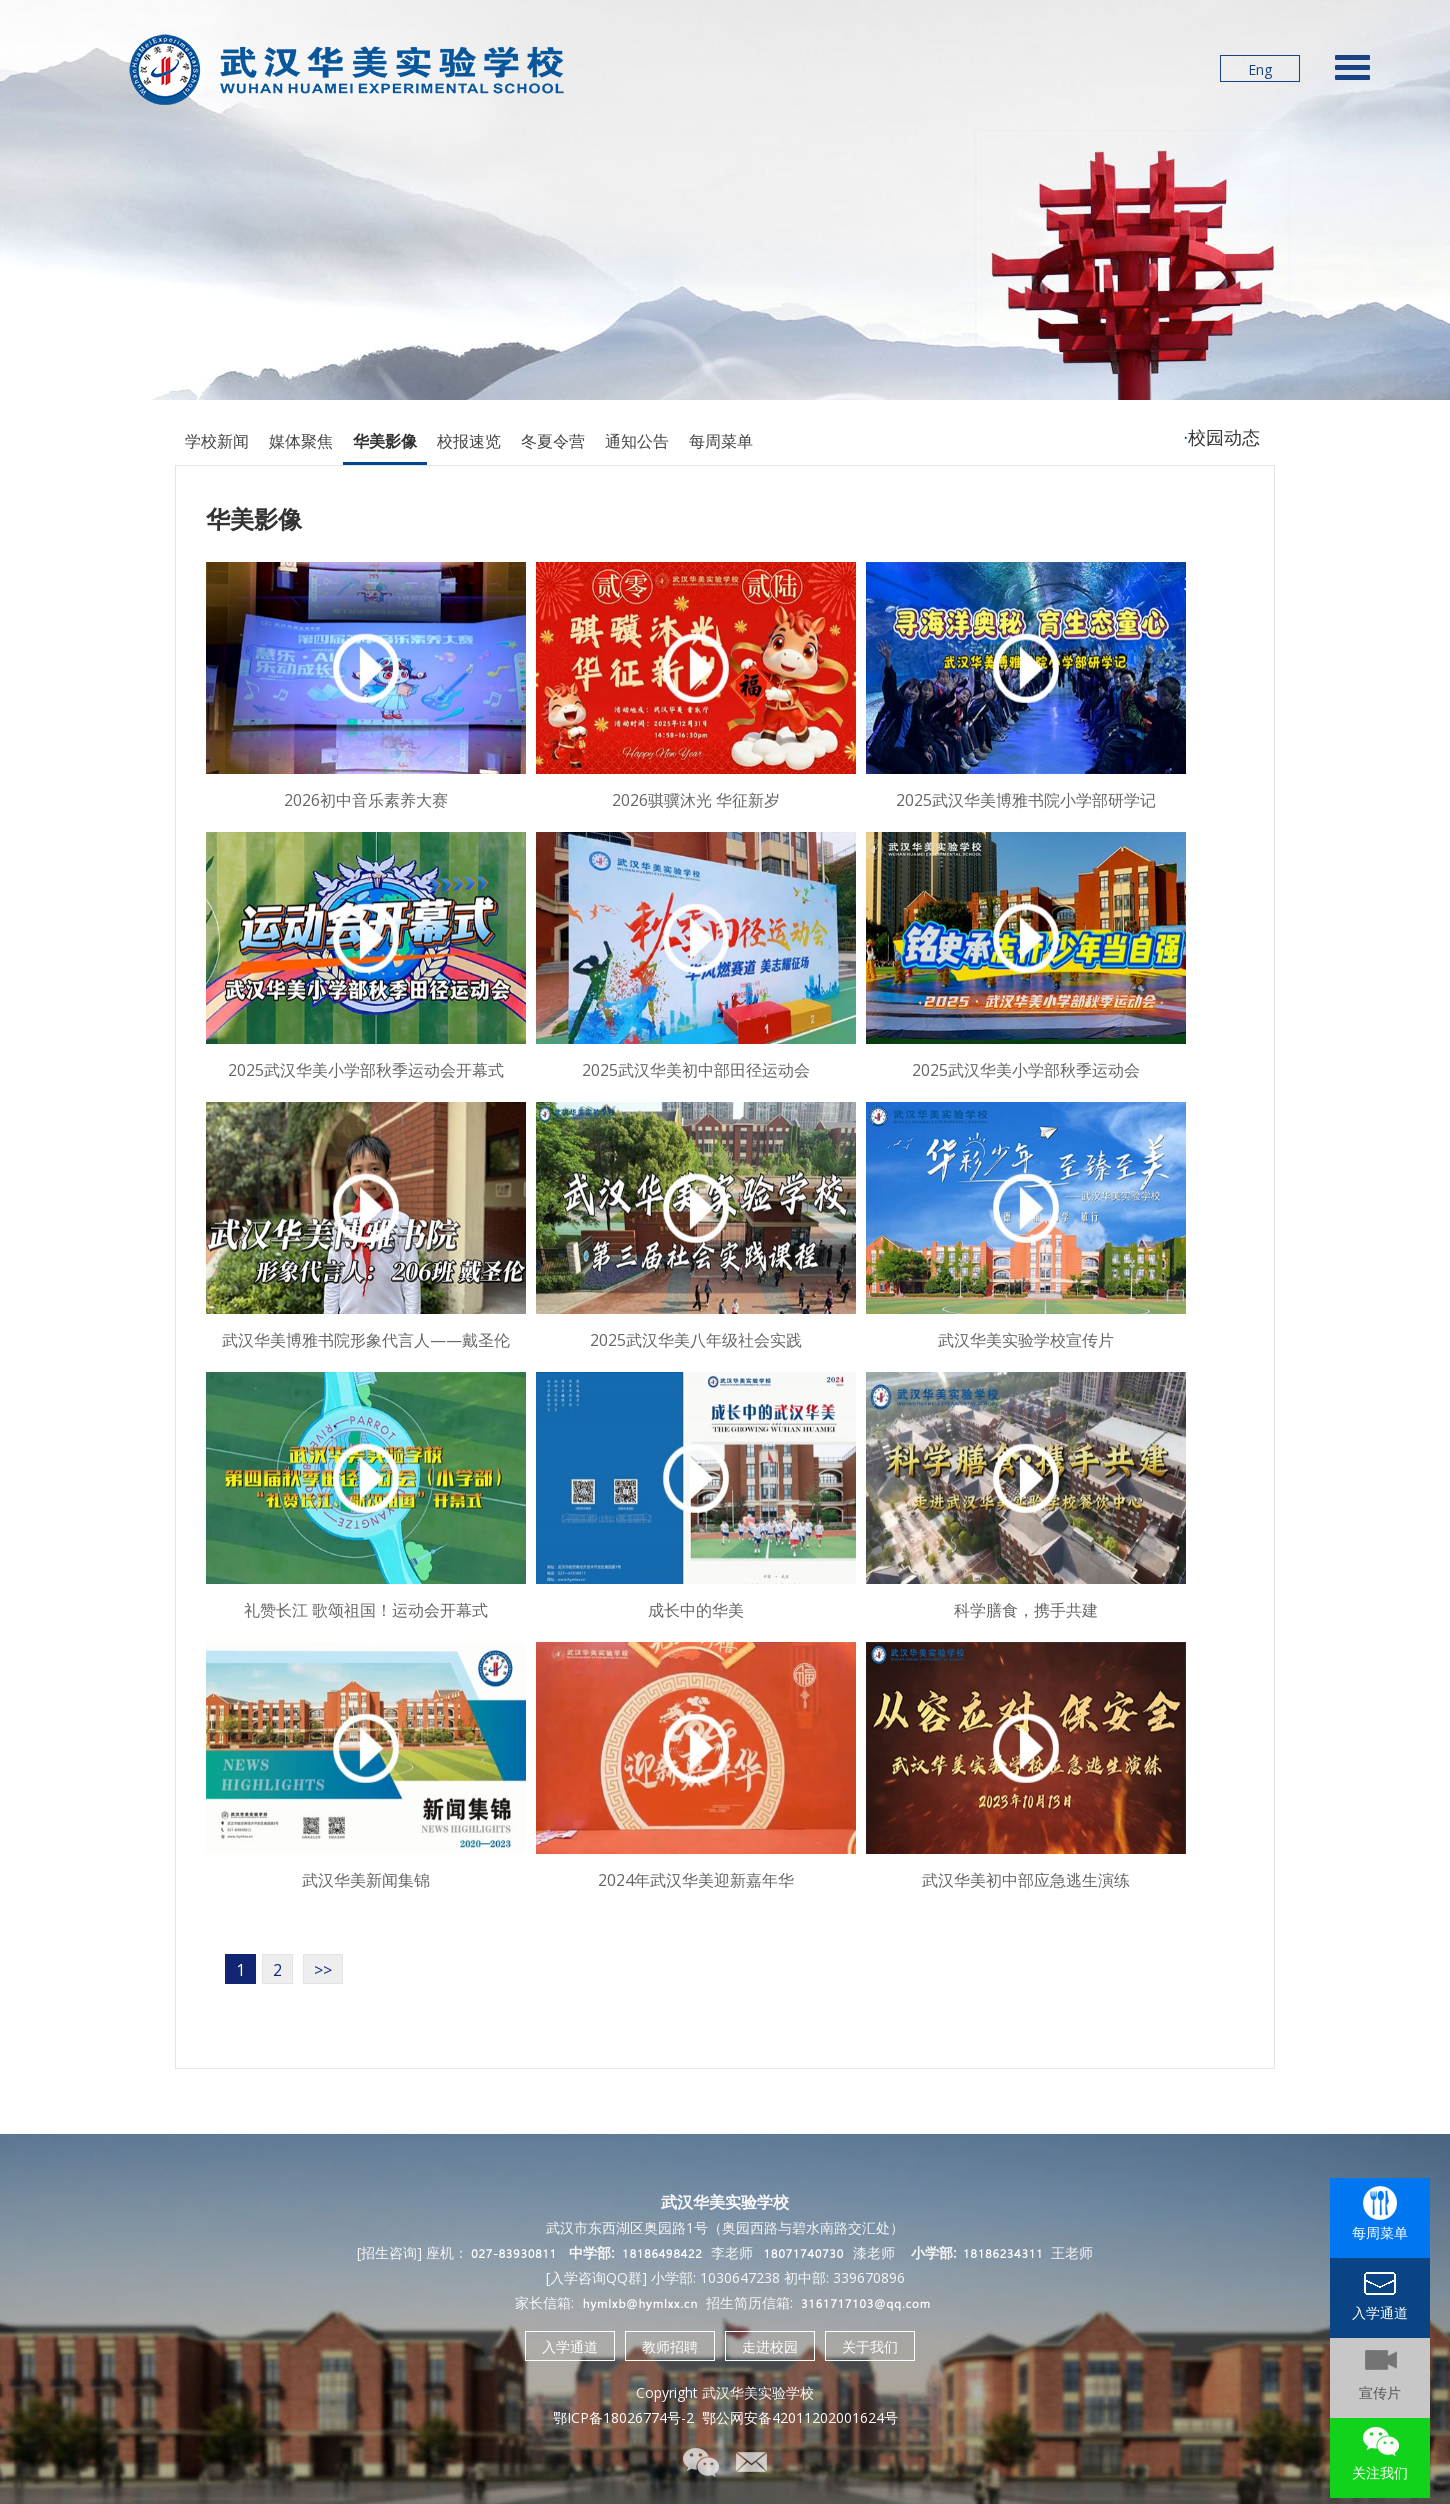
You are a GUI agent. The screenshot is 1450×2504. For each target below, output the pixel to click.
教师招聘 (670, 2346)
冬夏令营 (553, 441)
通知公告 (637, 441)
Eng (1260, 69)
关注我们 (1380, 2472)
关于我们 (870, 2346)
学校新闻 (217, 441)
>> (323, 1970)
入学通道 (570, 2346)
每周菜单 (721, 441)
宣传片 (1380, 2392)
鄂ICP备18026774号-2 (623, 2417)
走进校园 (770, 2346)
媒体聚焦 (301, 441)
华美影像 (385, 441)
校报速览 (469, 441)
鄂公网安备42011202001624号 (800, 2417)
